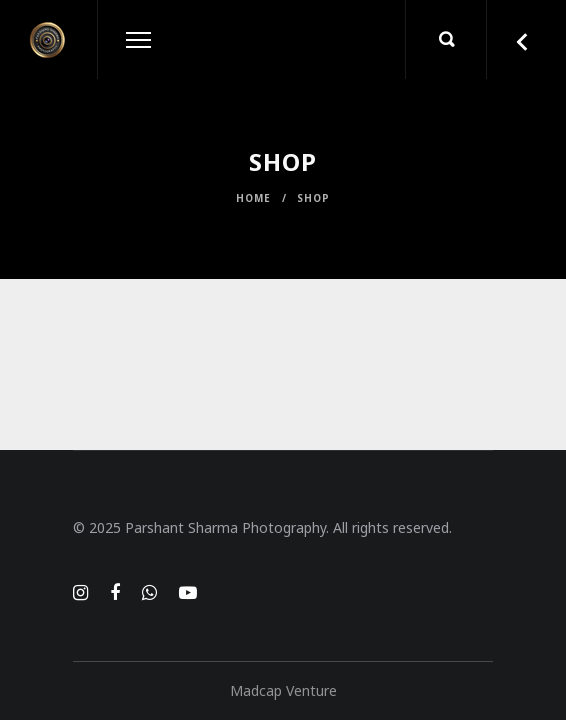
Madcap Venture (283, 690)
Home (253, 198)
